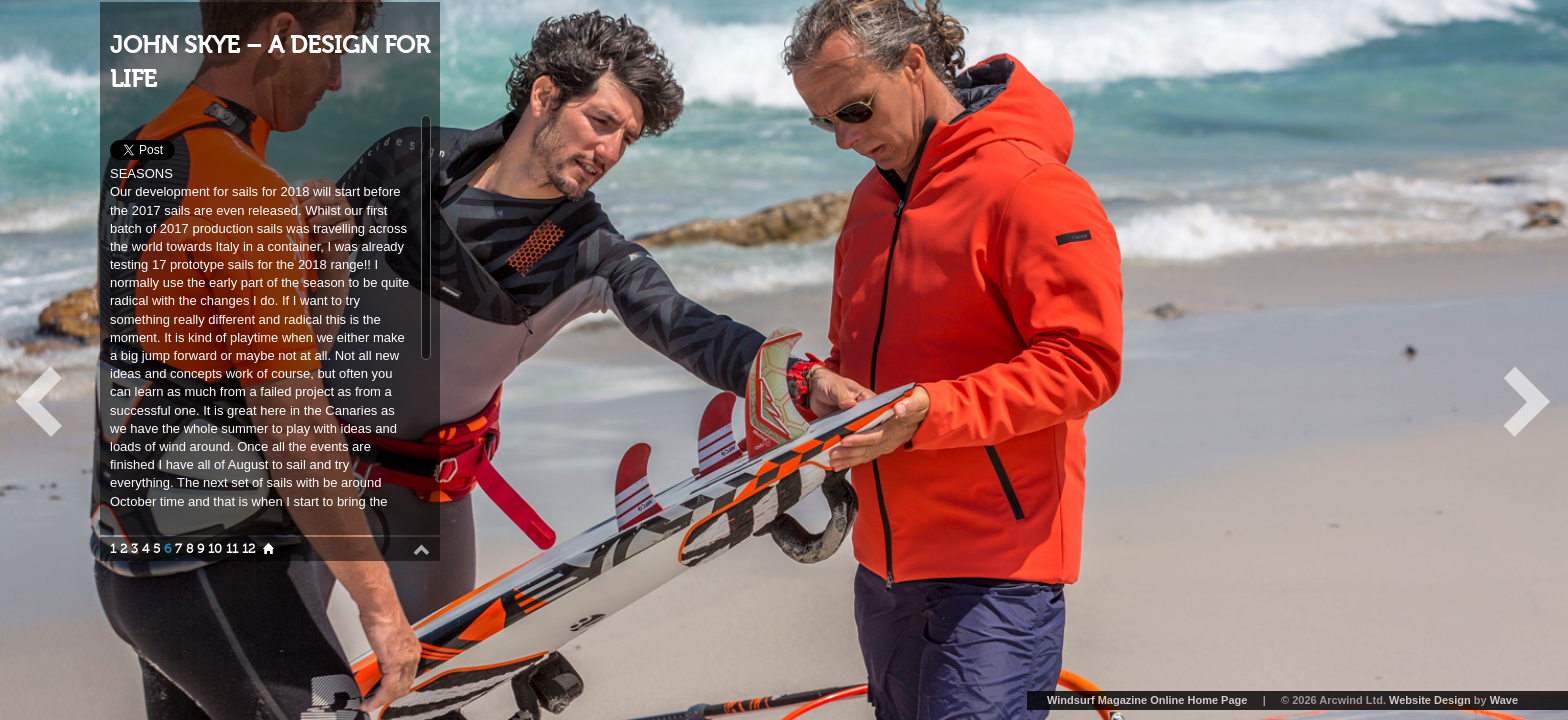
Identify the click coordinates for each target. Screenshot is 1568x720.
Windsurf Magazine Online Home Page (1147, 700)
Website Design (1430, 700)
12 (248, 549)
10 (215, 549)
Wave (1504, 700)
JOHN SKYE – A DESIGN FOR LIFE (270, 62)
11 (232, 549)
